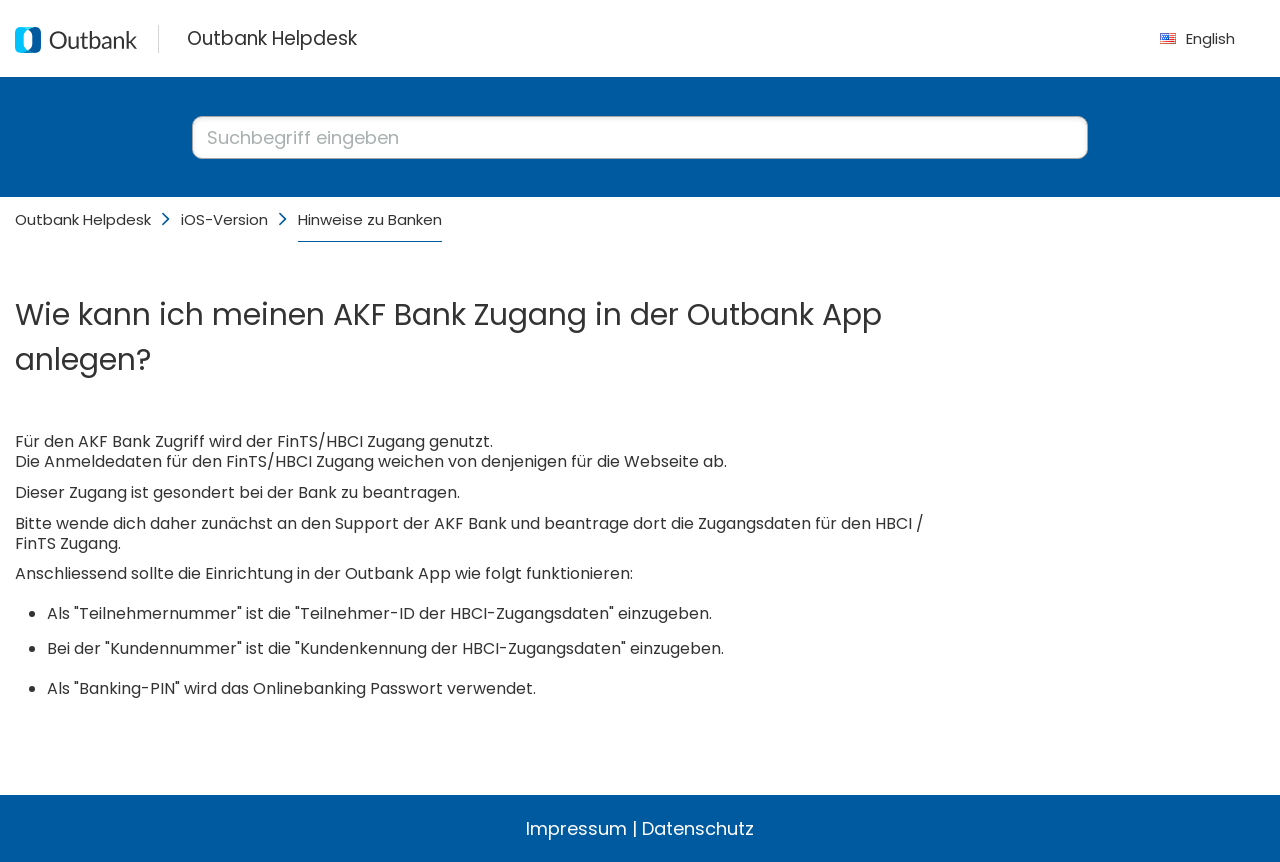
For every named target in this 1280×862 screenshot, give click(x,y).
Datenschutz (698, 828)
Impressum (576, 828)
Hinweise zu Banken (370, 219)
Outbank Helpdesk (83, 219)
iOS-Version (224, 219)
